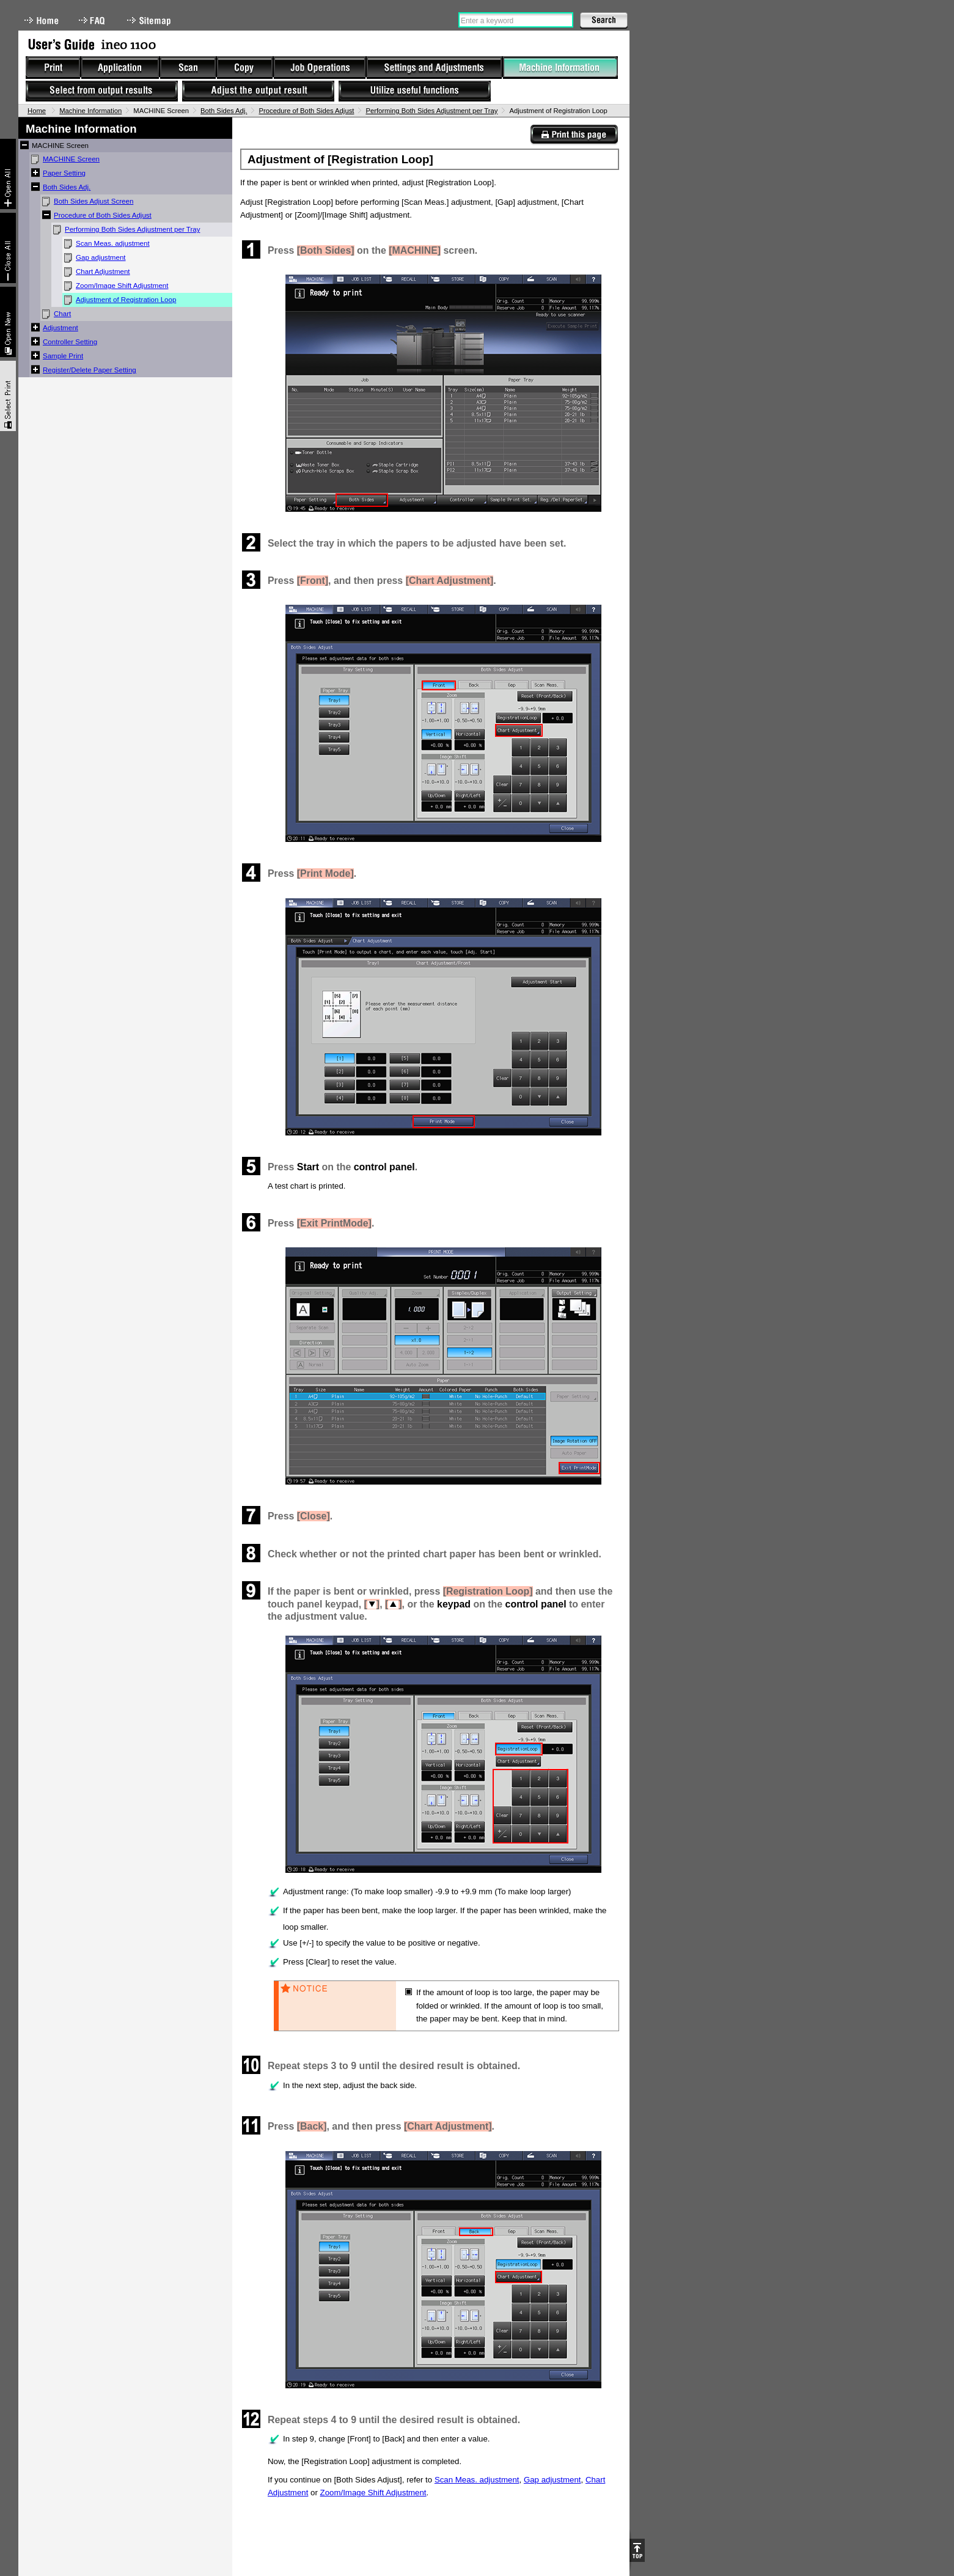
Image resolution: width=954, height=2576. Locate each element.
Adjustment (60, 327)
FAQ (93, 20)
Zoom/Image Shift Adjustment (122, 285)
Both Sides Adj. (223, 110)
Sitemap (150, 20)
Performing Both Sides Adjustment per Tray (431, 110)
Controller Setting (70, 341)
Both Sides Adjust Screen (93, 201)
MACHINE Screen (71, 159)
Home (41, 20)
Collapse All (8, 248)
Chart (62, 313)
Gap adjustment (101, 257)
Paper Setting (64, 173)
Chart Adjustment (103, 271)
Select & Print (8, 396)
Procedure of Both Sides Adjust (306, 110)
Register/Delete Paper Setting (89, 370)
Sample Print (63, 356)
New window (8, 322)
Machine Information (90, 110)
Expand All (8, 174)
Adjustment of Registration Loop (126, 299)
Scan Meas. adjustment (113, 243)
